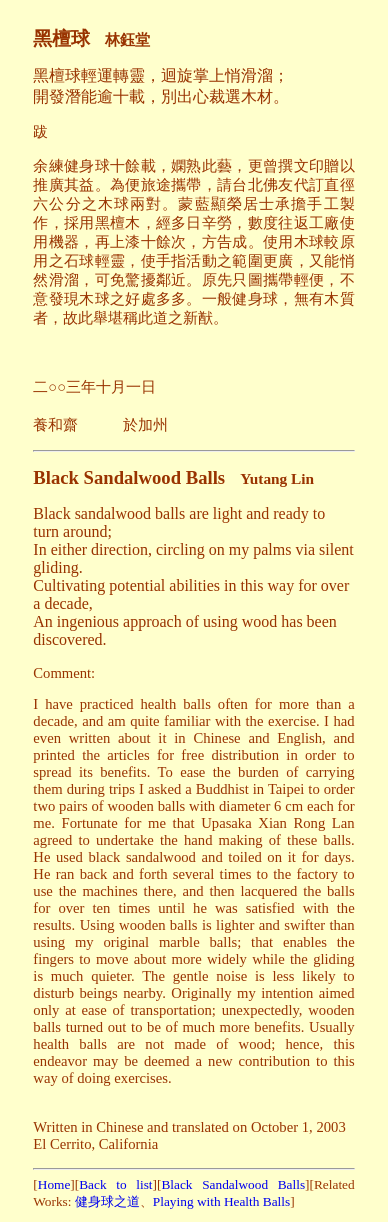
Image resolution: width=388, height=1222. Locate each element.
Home (54, 1184)
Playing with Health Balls (221, 1201)
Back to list (115, 1184)
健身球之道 (105, 1201)
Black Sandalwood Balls (233, 1184)
